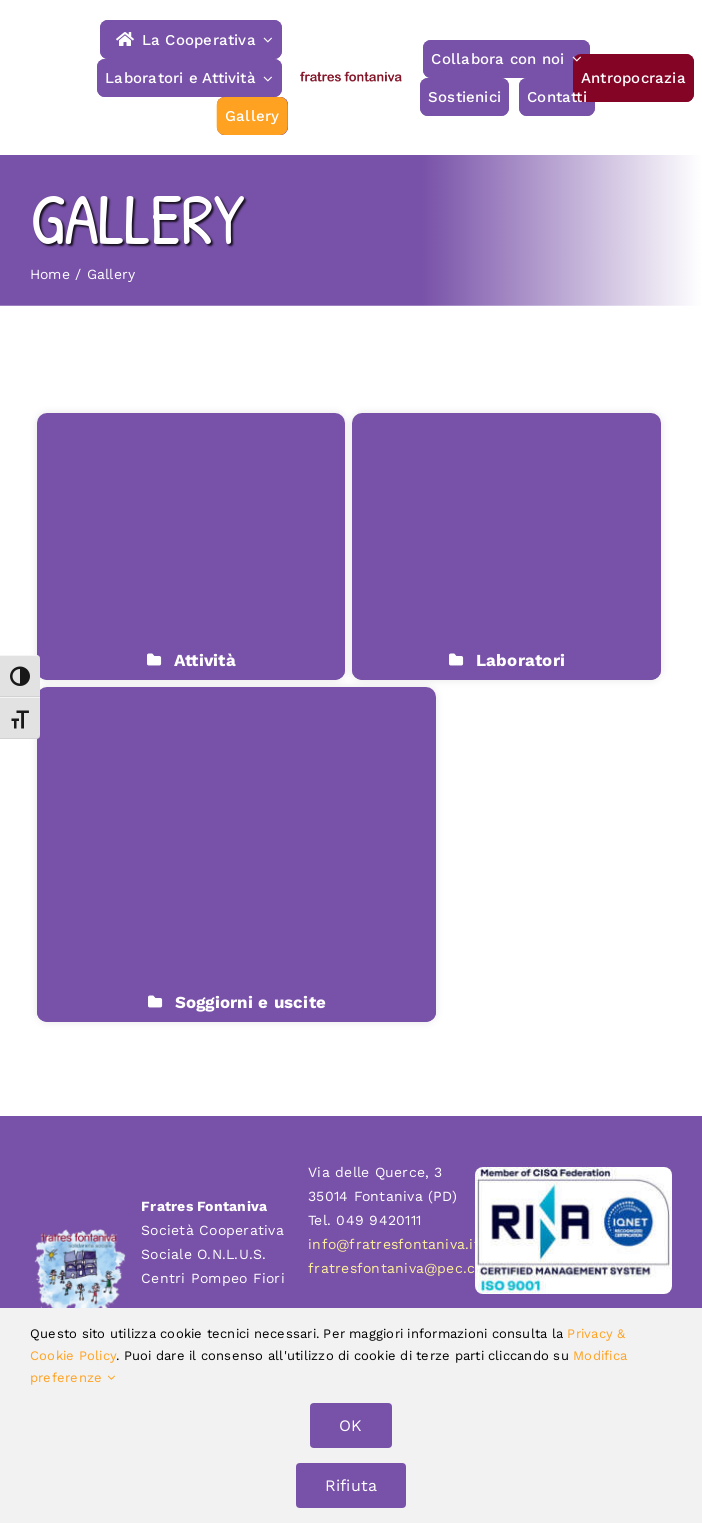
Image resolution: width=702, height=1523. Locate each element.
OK (350, 1425)
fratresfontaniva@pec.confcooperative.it (452, 1268)
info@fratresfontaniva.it (394, 1244)
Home (50, 274)
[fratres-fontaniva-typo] (351, 77)
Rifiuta (351, 1485)
